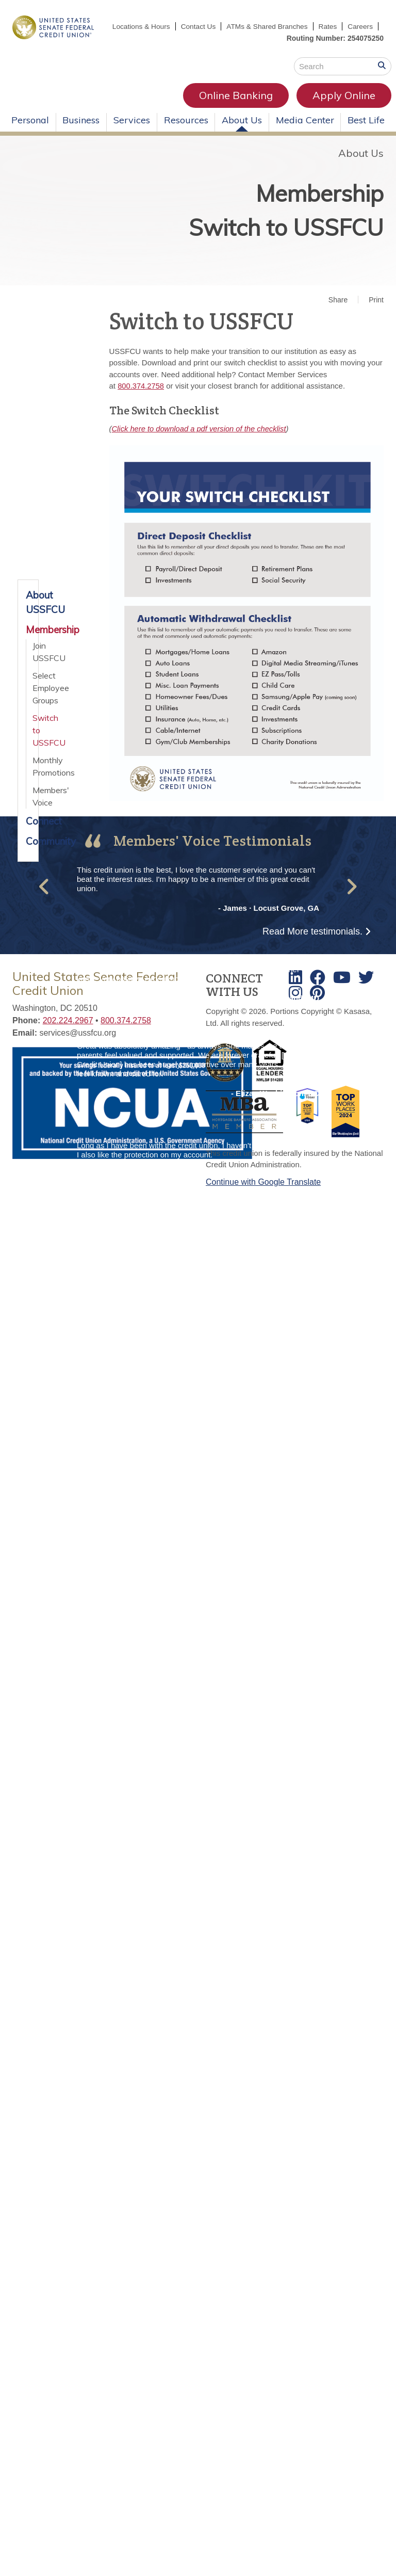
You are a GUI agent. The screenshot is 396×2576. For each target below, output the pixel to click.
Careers (360, 38)
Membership (306, 201)
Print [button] (376, 311)
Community (28, 852)
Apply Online (247, 106)
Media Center (305, 131)
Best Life (366, 131)
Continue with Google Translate (263, 1193)
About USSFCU (28, 613)
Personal (30, 131)
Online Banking (139, 106)
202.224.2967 (68, 1032)
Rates (363, 26)
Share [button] (338, 311)
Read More (312, 943)
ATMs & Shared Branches (301, 26)
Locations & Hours (173, 26)
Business (81, 131)
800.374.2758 (141, 397)
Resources (186, 131)
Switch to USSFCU (269, 242)
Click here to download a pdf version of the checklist (201, 440)
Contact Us (231, 26)
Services (131, 131)
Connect (28, 833)
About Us (242, 131)
